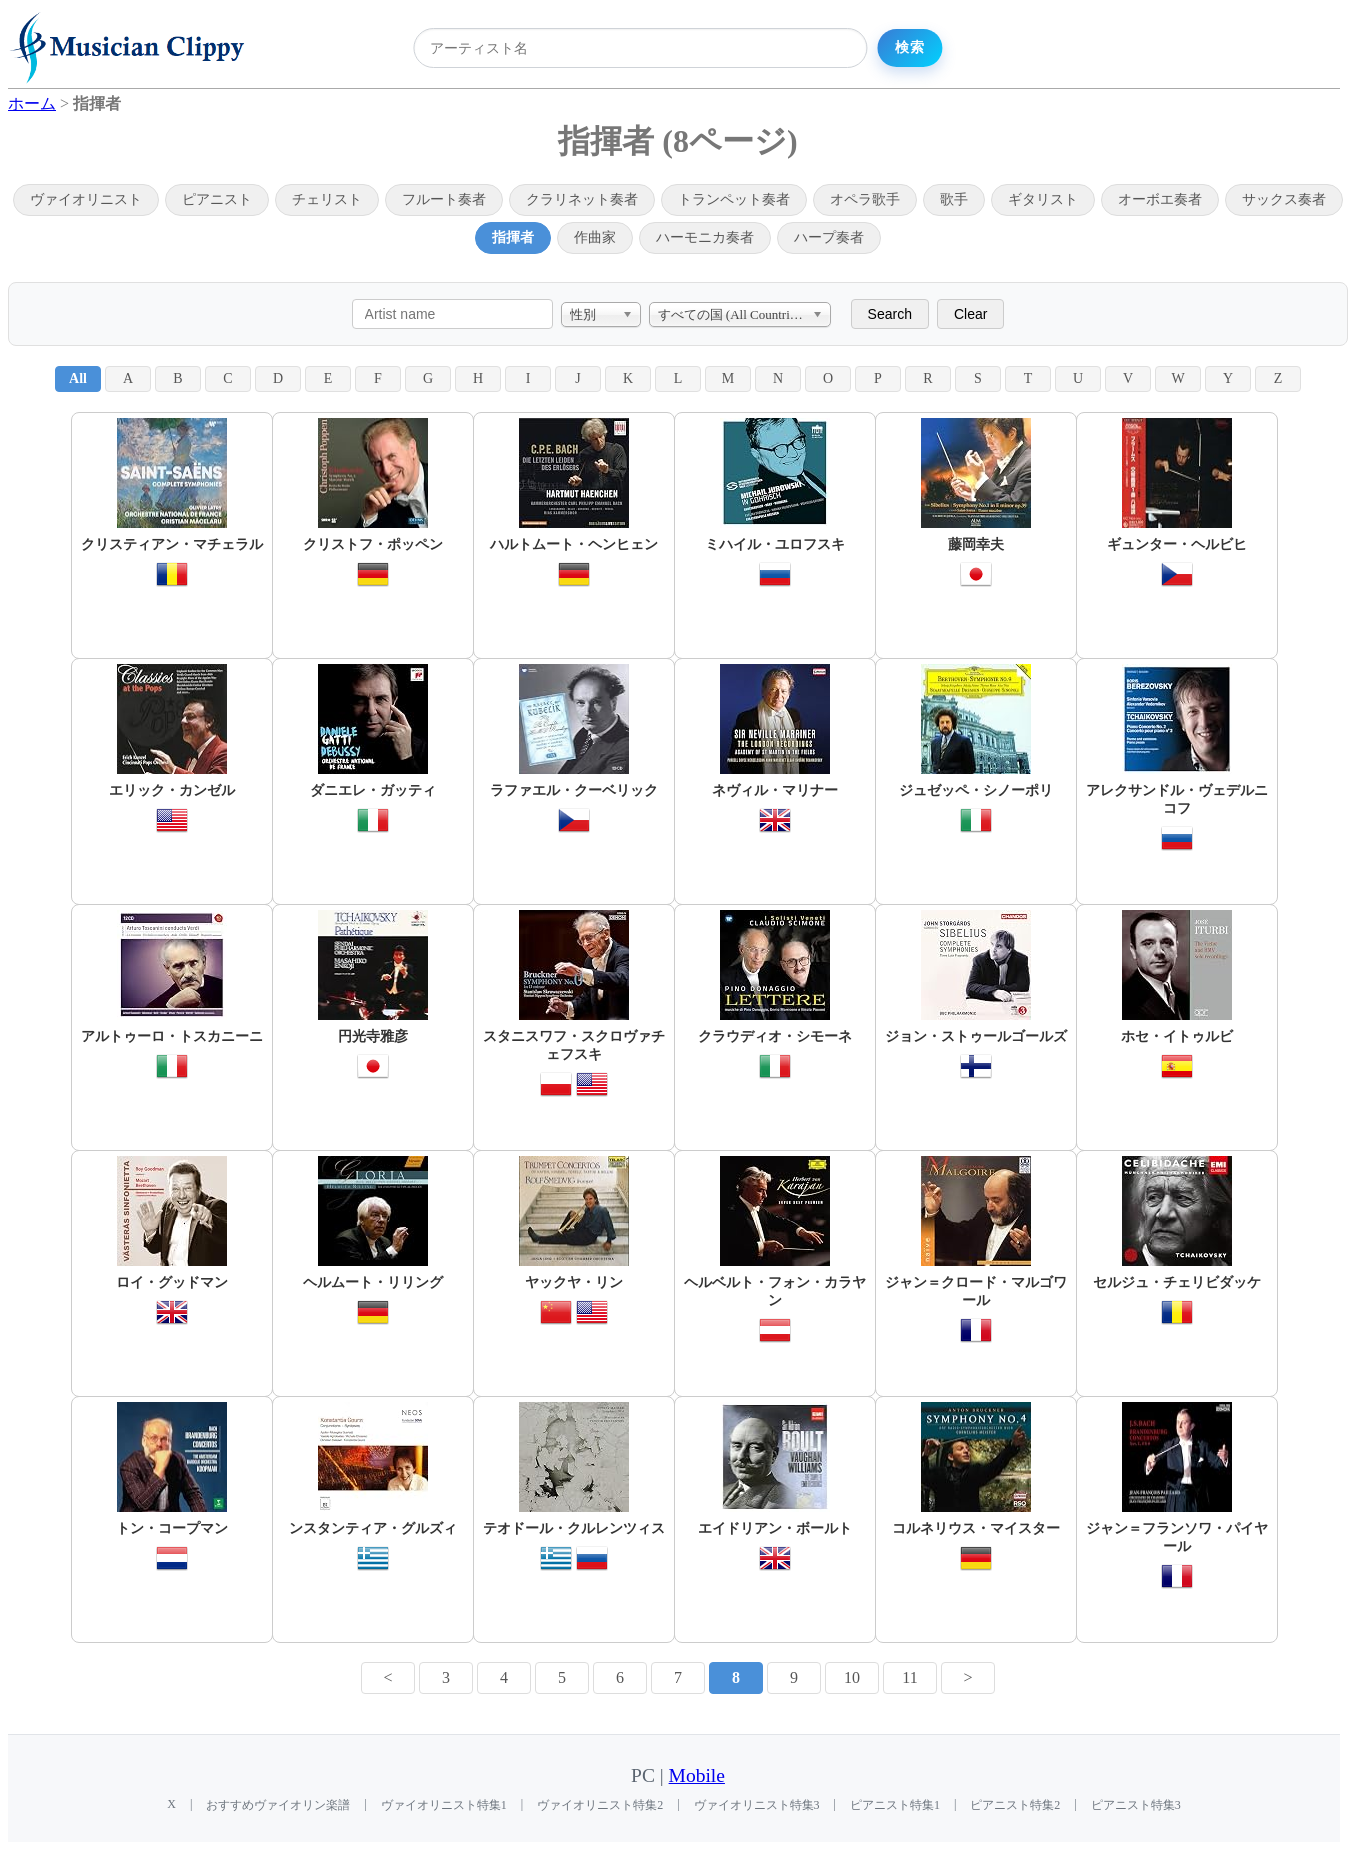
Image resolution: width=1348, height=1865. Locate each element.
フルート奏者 (444, 199)
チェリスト (327, 199)
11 (909, 1677)
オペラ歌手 (865, 199)
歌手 (954, 199)
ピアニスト (217, 199)
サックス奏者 (1284, 199)
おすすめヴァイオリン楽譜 (278, 1805)
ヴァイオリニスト (86, 199)
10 (852, 1677)
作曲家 (595, 237)
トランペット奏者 (734, 199)
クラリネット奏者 (582, 199)
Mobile (697, 1775)
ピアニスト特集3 (1136, 1805)
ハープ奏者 (829, 237)
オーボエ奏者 (1160, 199)
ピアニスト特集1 (895, 1805)
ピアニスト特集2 (1015, 1805)
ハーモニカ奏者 (705, 237)
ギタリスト (1043, 199)
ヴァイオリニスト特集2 (600, 1805)
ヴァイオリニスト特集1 (444, 1805)
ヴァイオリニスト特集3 (757, 1805)
